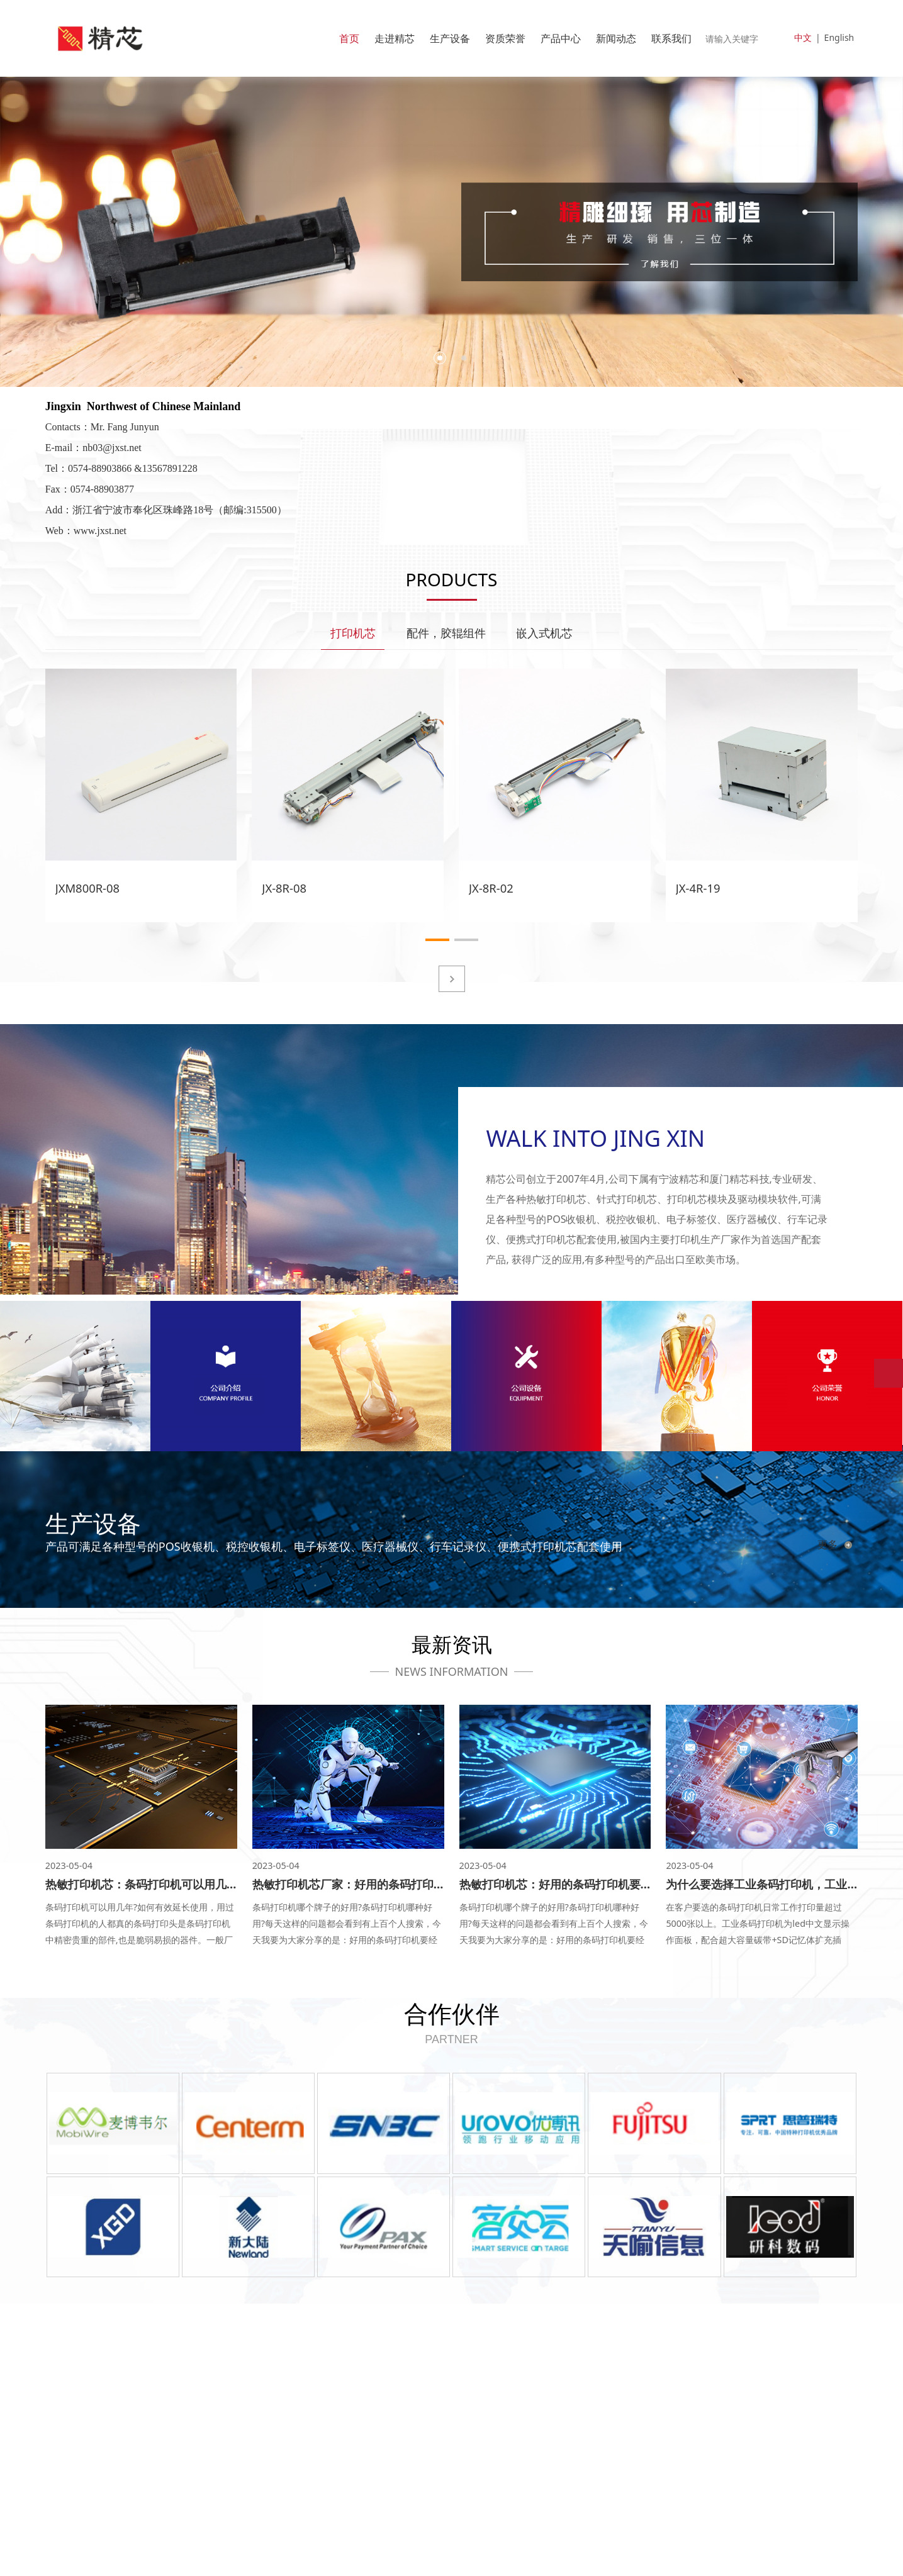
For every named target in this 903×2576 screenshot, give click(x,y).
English (839, 37)
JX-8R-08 (284, 887)
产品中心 (561, 38)
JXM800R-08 (87, 887)
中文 (803, 37)
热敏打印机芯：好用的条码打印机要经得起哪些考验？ (595, 1884)
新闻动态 (616, 38)
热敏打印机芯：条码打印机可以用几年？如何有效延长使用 (192, 1884)
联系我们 (671, 38)
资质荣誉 (505, 38)
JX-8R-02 (491, 887)
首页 (349, 38)
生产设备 (450, 38)
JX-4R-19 (698, 887)
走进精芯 (394, 38)
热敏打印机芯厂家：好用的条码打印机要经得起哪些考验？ (399, 1884)
